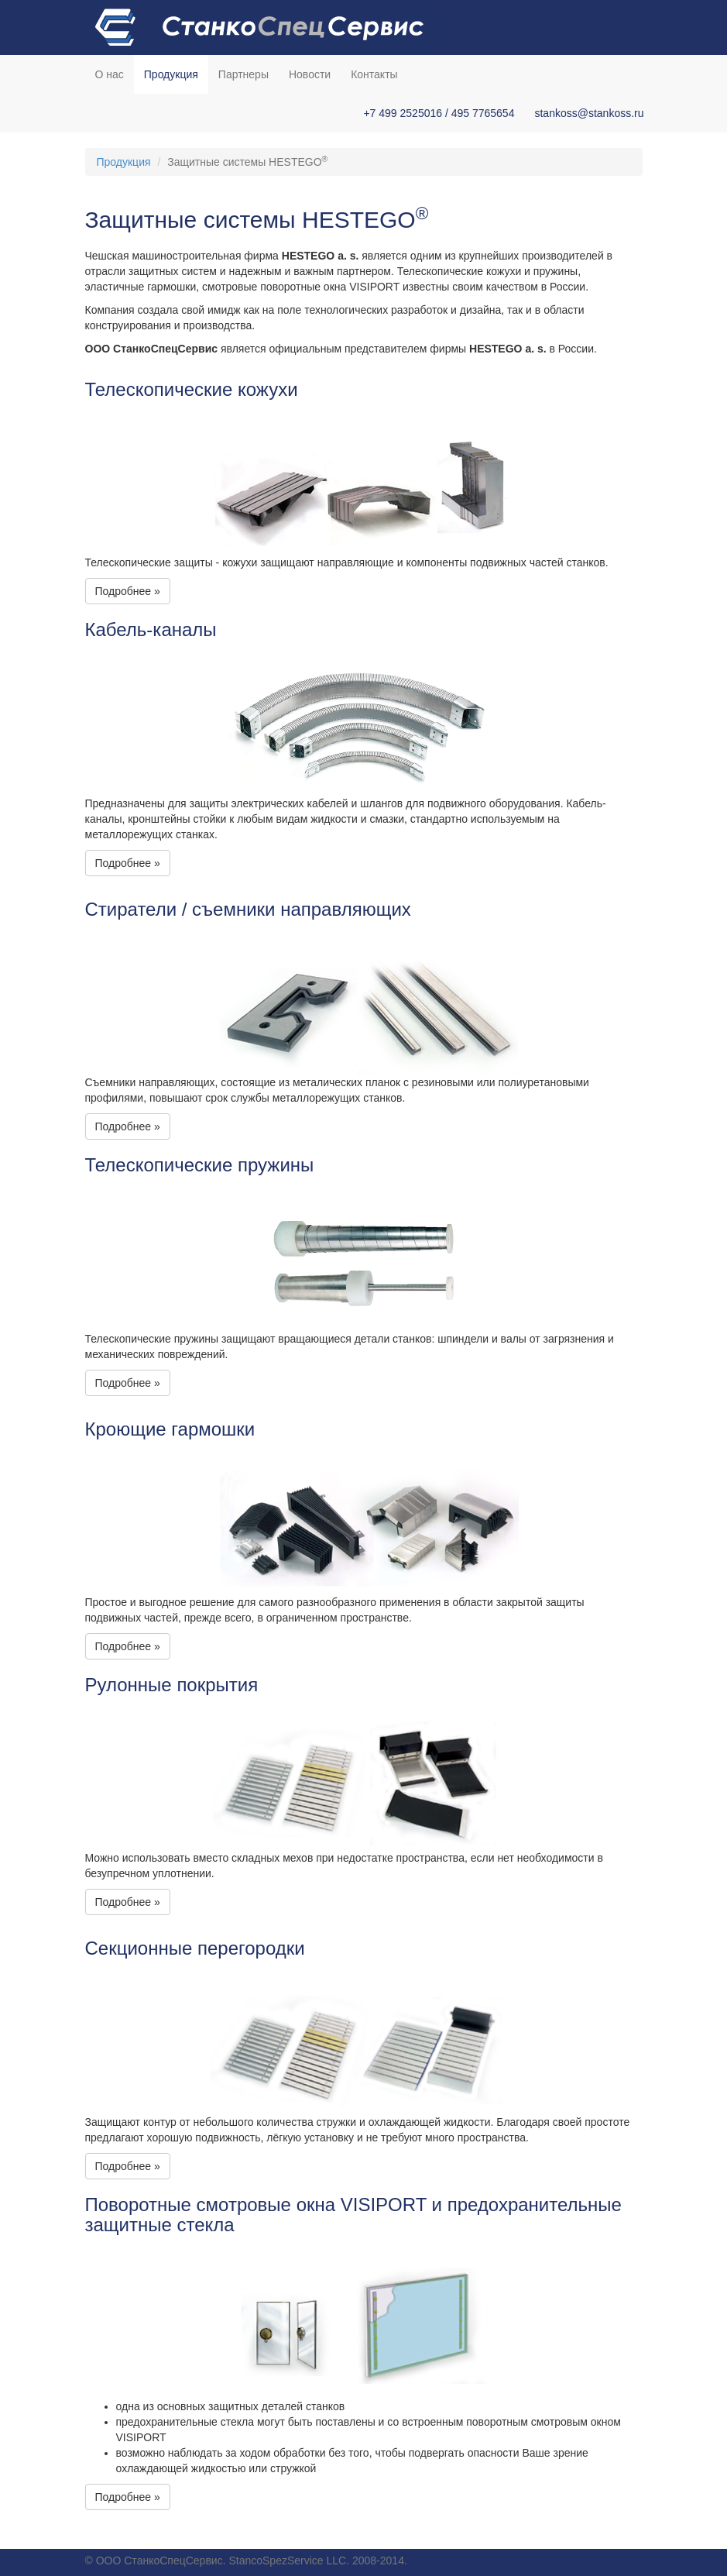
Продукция (171, 74)
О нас (109, 74)
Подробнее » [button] (127, 591)
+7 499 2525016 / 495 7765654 (438, 113)
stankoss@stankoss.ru (588, 113)
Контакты (374, 74)
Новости (310, 74)
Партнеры (243, 74)
